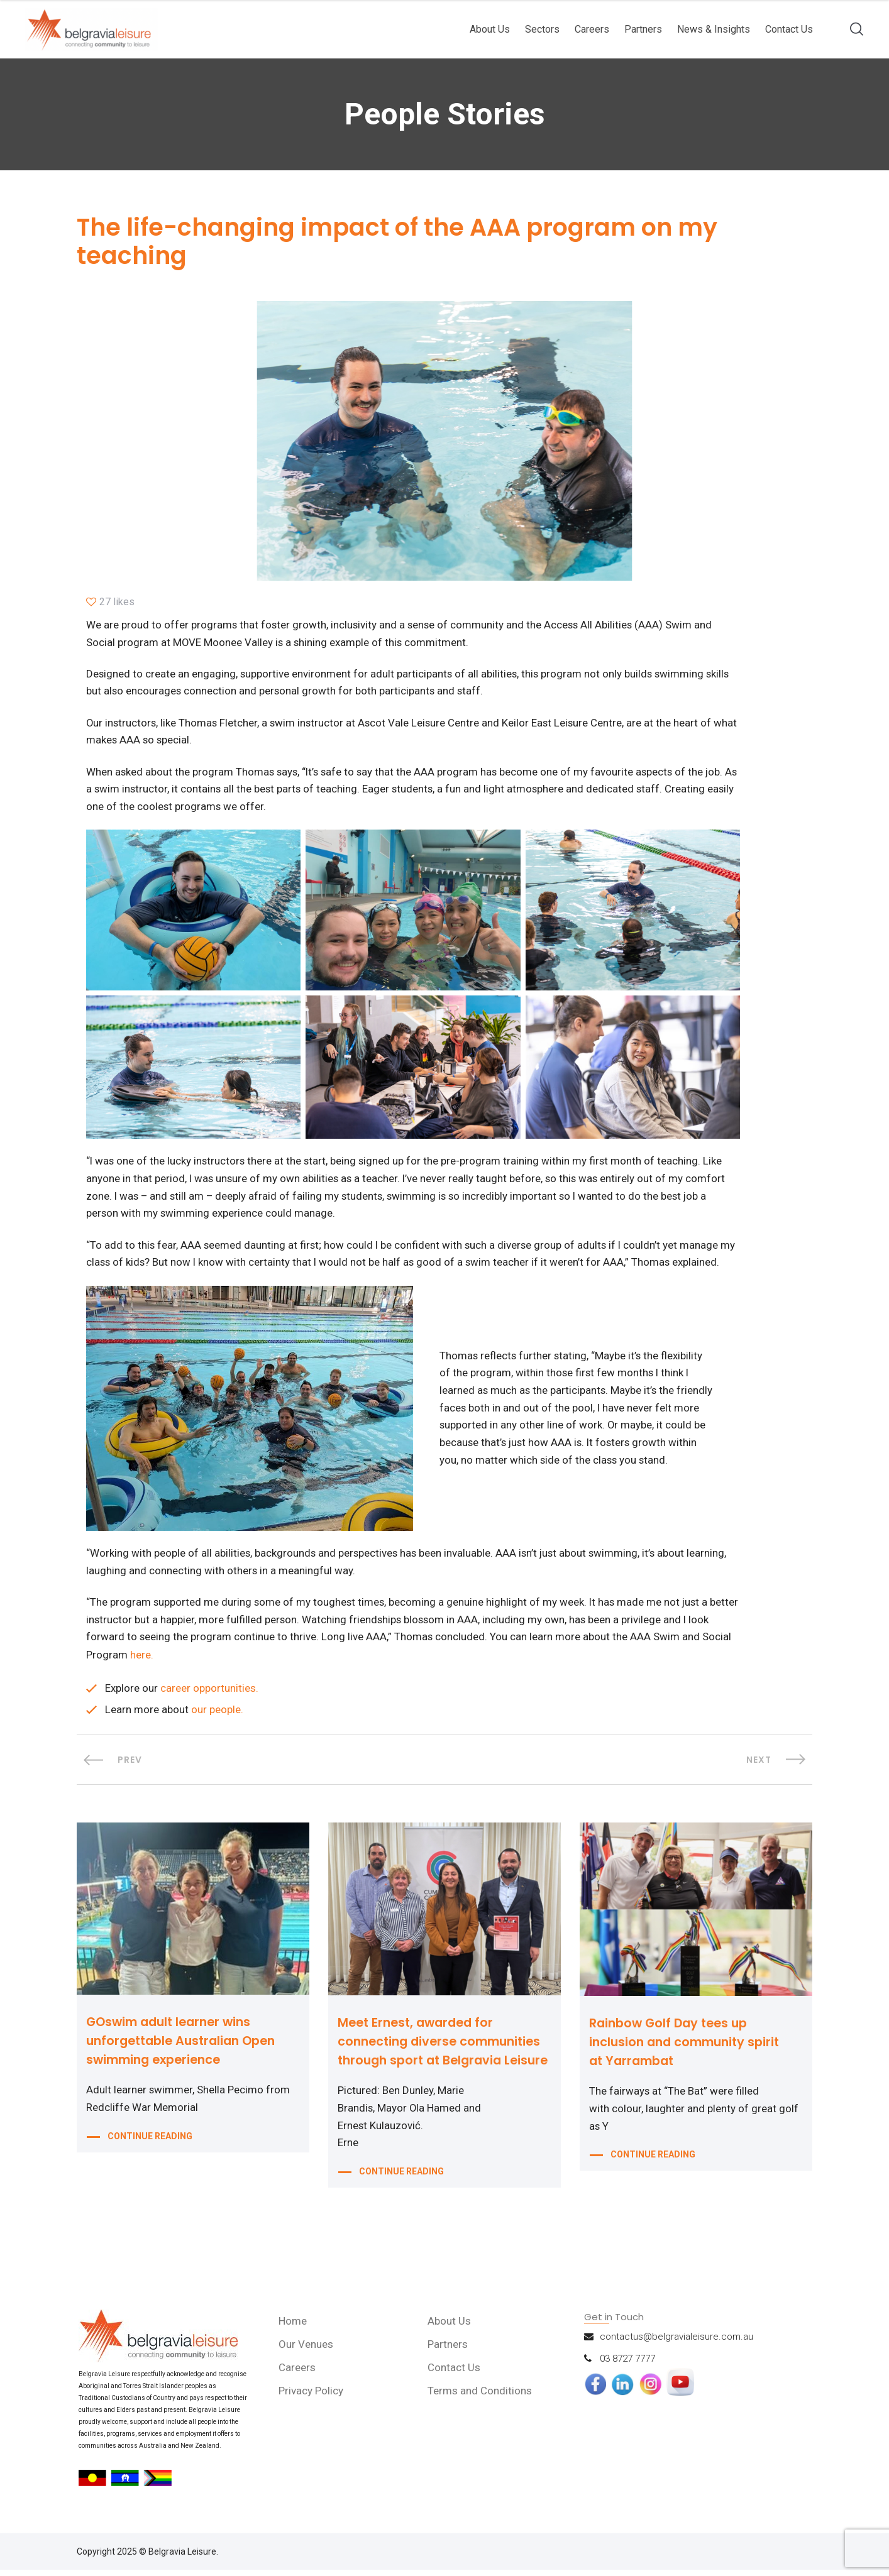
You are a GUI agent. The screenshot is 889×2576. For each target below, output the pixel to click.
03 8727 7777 (627, 2364)
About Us (490, 29)
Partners (643, 29)
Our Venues (307, 2350)
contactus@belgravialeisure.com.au (676, 2343)
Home (294, 2327)
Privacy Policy (312, 2397)
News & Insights (713, 29)
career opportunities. (209, 1694)
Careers (592, 29)
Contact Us (789, 29)
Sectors (542, 29)
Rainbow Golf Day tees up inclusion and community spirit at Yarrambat (688, 2048)
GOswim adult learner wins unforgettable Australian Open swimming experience (186, 2047)
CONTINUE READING (150, 2144)
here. (173, 1660)
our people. (217, 1715)
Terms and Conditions (480, 2397)
